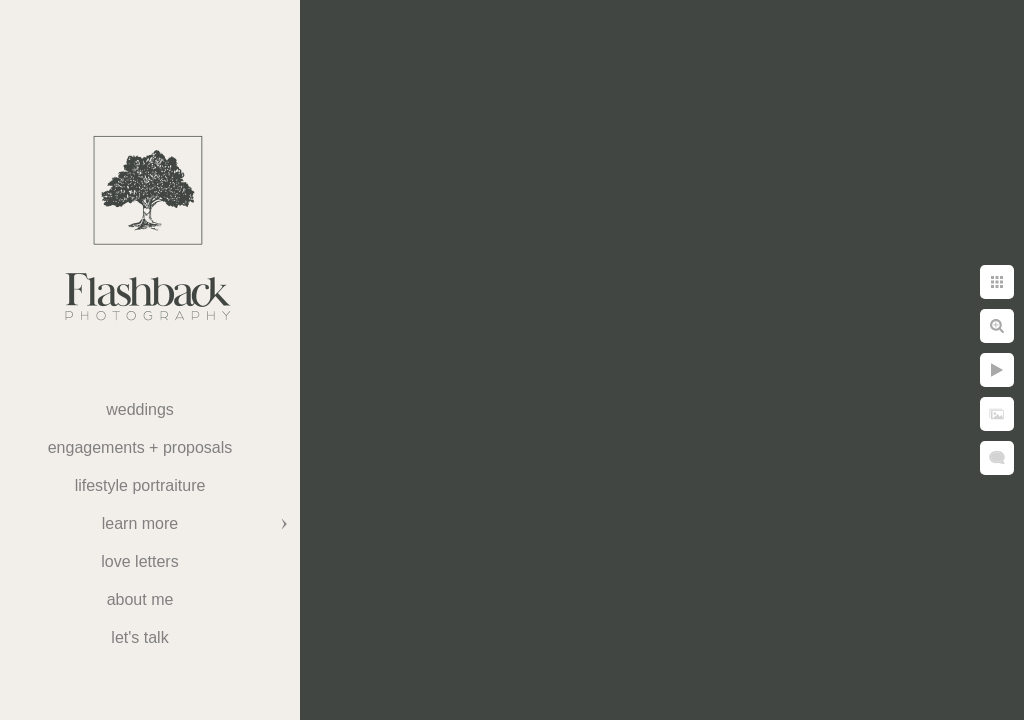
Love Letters (139, 561)
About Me (140, 599)
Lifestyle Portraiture (140, 485)
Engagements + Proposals (140, 447)
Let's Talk (139, 637)
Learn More (140, 523)
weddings (140, 409)
